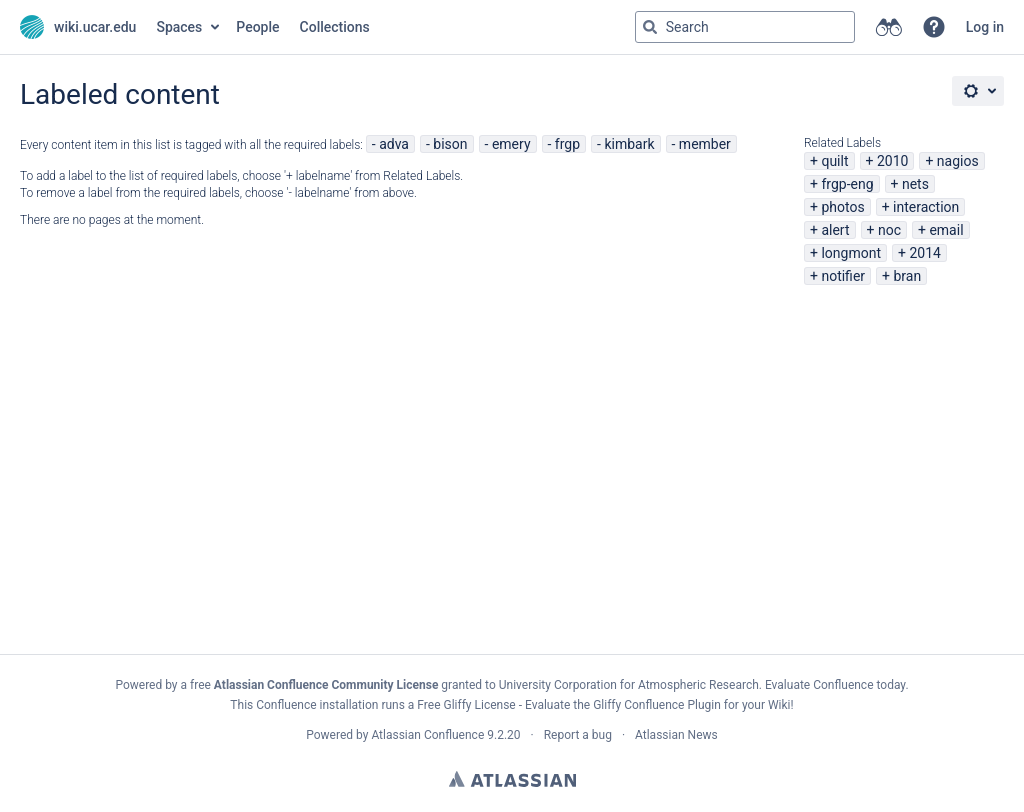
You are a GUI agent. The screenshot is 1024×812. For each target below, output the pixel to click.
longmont (851, 253)
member (705, 144)
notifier (843, 276)
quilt (834, 161)
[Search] (650, 27)
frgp (567, 144)
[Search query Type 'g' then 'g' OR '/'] (745, 27)
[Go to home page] (78, 27)
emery (511, 144)
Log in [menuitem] (985, 27)
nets (915, 184)
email (946, 230)
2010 (892, 161)
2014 (924, 253)
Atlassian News (676, 735)
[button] (934, 27)
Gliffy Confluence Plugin (657, 705)
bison (450, 144)
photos (842, 207)
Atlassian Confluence (427, 735)
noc (889, 230)
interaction (926, 207)
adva (394, 144)
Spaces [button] (179, 27)
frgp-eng (847, 184)
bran (907, 276)
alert (835, 230)
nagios (958, 161)
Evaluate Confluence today (835, 685)
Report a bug (578, 735)
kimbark (629, 144)
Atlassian (512, 779)
